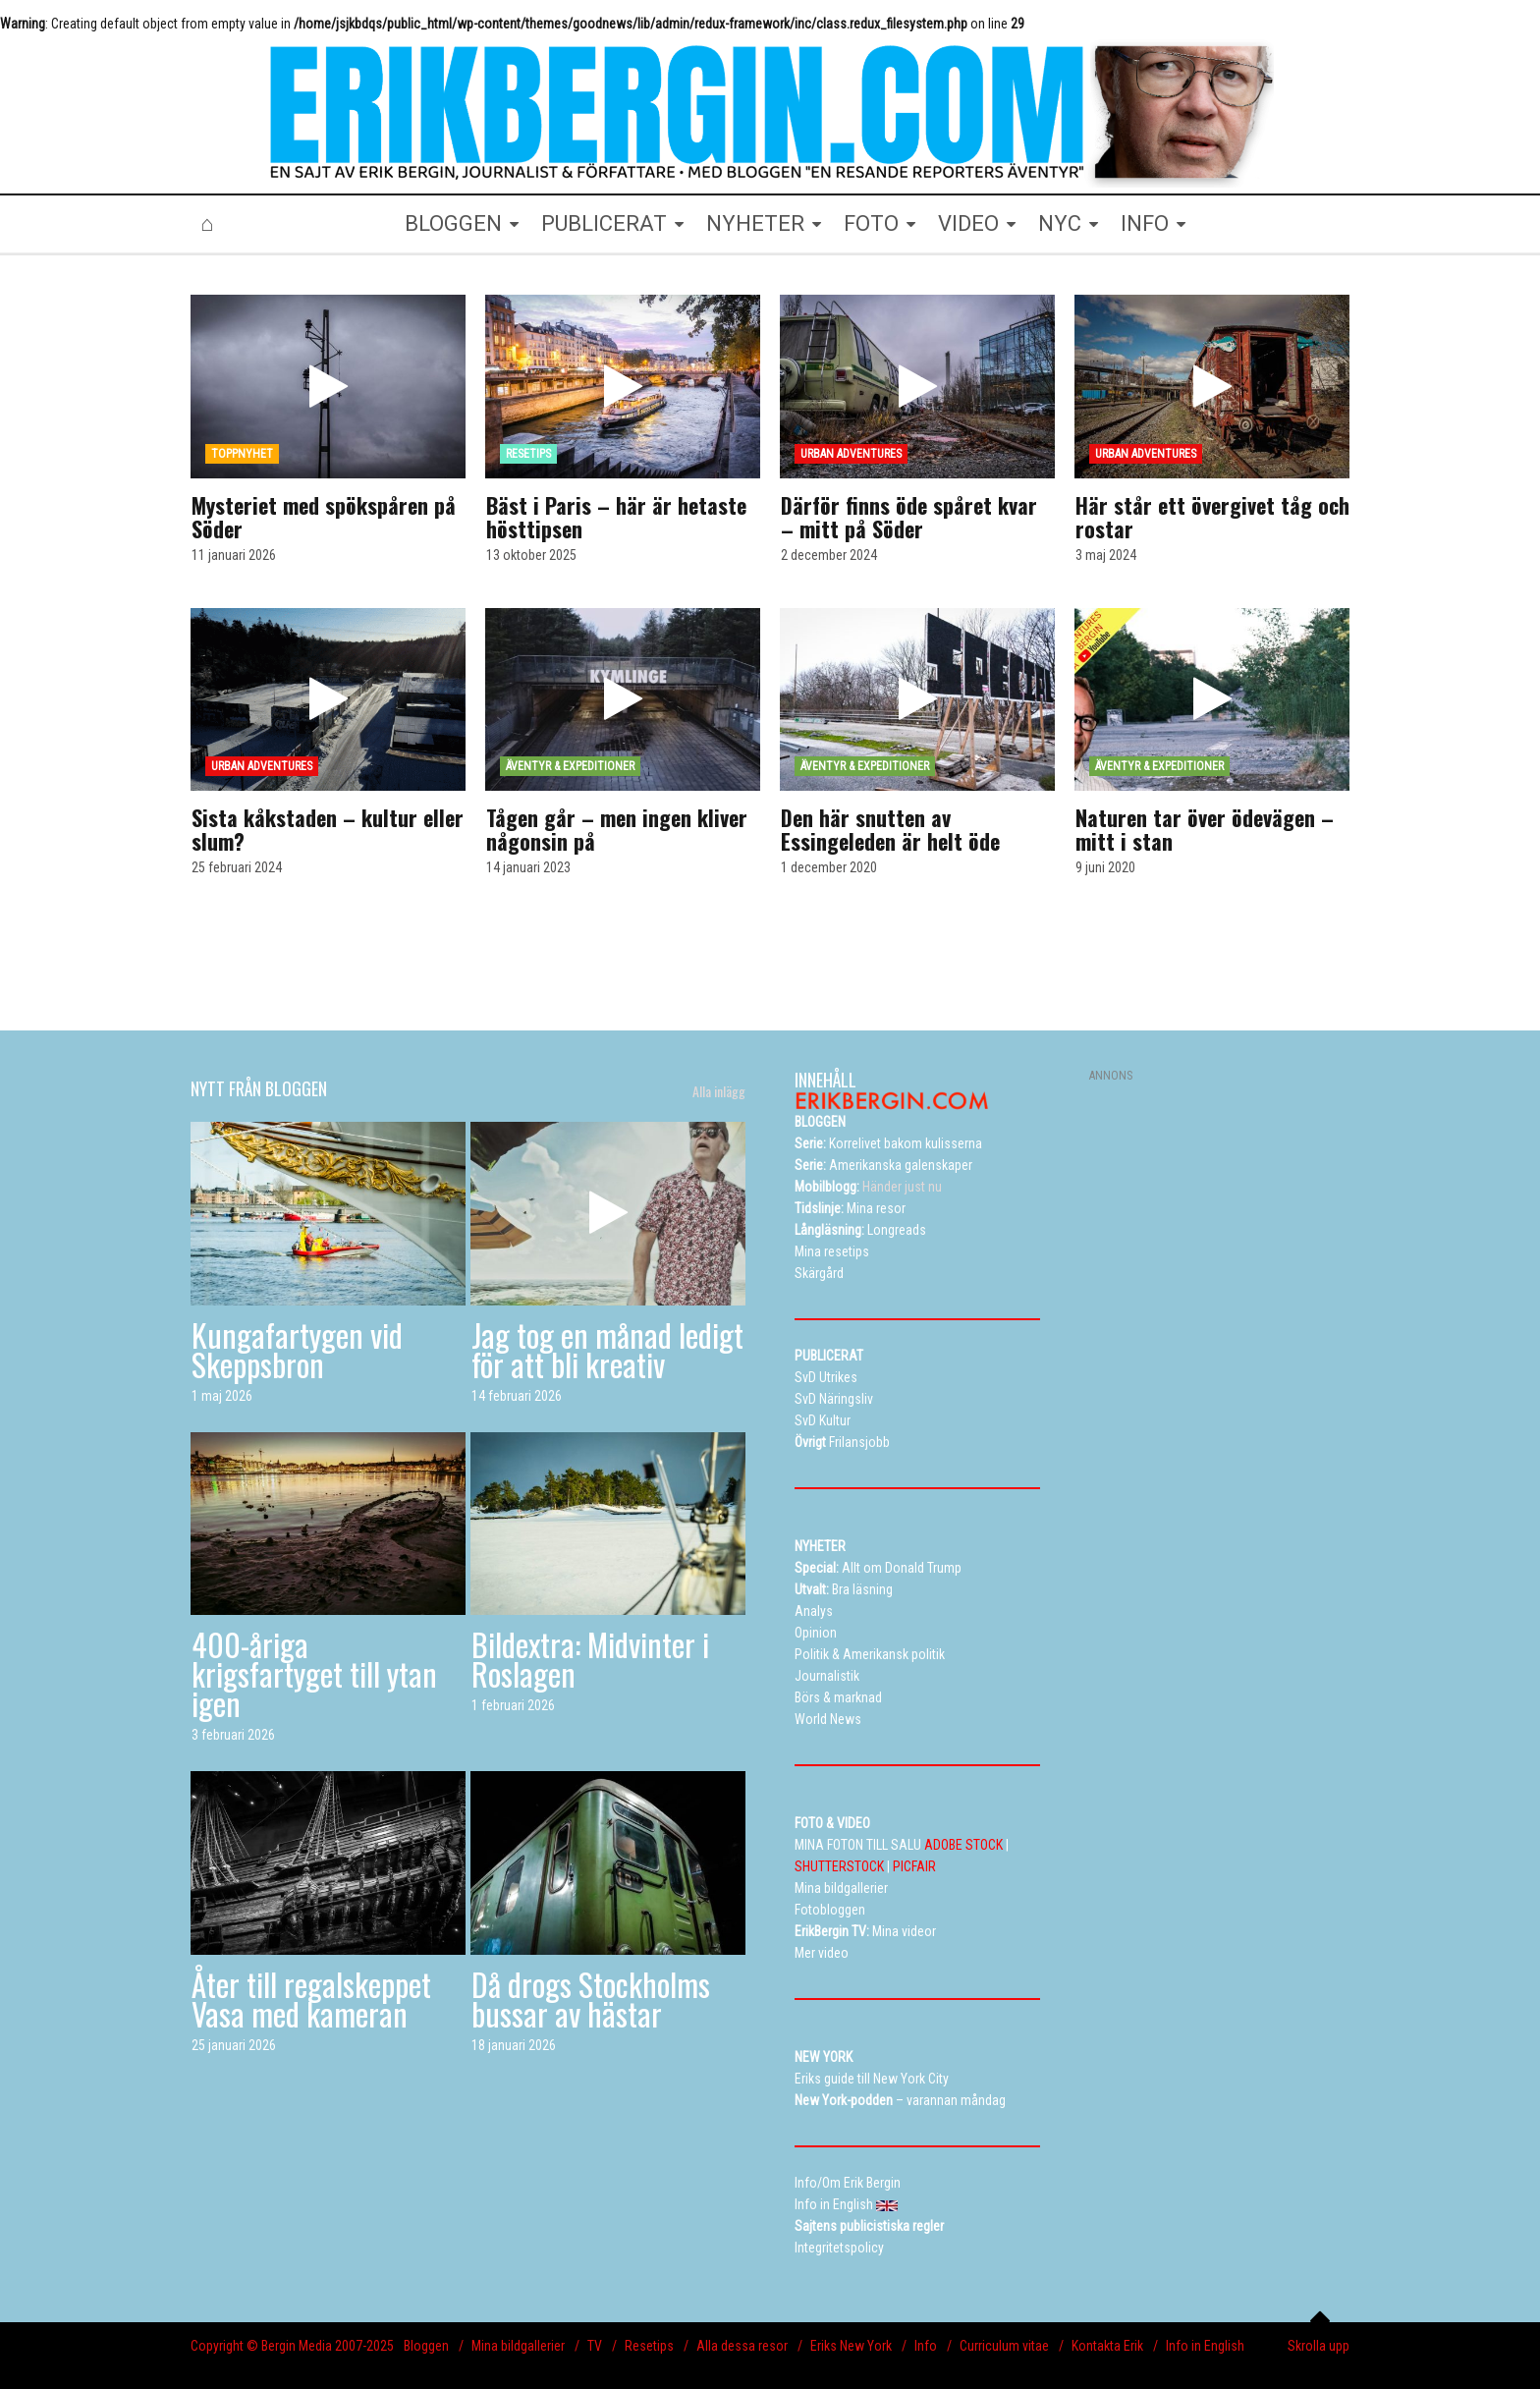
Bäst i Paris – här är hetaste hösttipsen (616, 516)
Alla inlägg (718, 1091)
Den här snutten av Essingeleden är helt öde (890, 829)
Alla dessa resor (742, 2346)
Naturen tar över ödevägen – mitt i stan (1204, 829)
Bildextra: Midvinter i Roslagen (590, 1658)
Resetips (649, 2346)
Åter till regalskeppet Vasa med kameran (311, 1998)
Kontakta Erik (1107, 2346)
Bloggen (426, 2346)
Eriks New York (851, 2346)
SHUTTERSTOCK (839, 1866)
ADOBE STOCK (963, 1845)
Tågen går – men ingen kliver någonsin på (616, 829)
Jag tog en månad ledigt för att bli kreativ (607, 1349)
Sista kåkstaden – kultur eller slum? (328, 829)
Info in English (1205, 2346)
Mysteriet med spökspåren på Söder (324, 516)
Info (925, 2346)
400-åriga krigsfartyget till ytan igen (314, 1673)
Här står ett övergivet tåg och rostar (1212, 516)
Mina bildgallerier (518, 2346)
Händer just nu (868, 1186)
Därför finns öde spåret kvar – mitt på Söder (909, 516)
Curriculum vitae (1004, 2346)
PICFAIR (914, 1866)
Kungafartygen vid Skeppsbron (297, 1349)
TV (594, 2346)
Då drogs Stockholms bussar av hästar (590, 1998)
